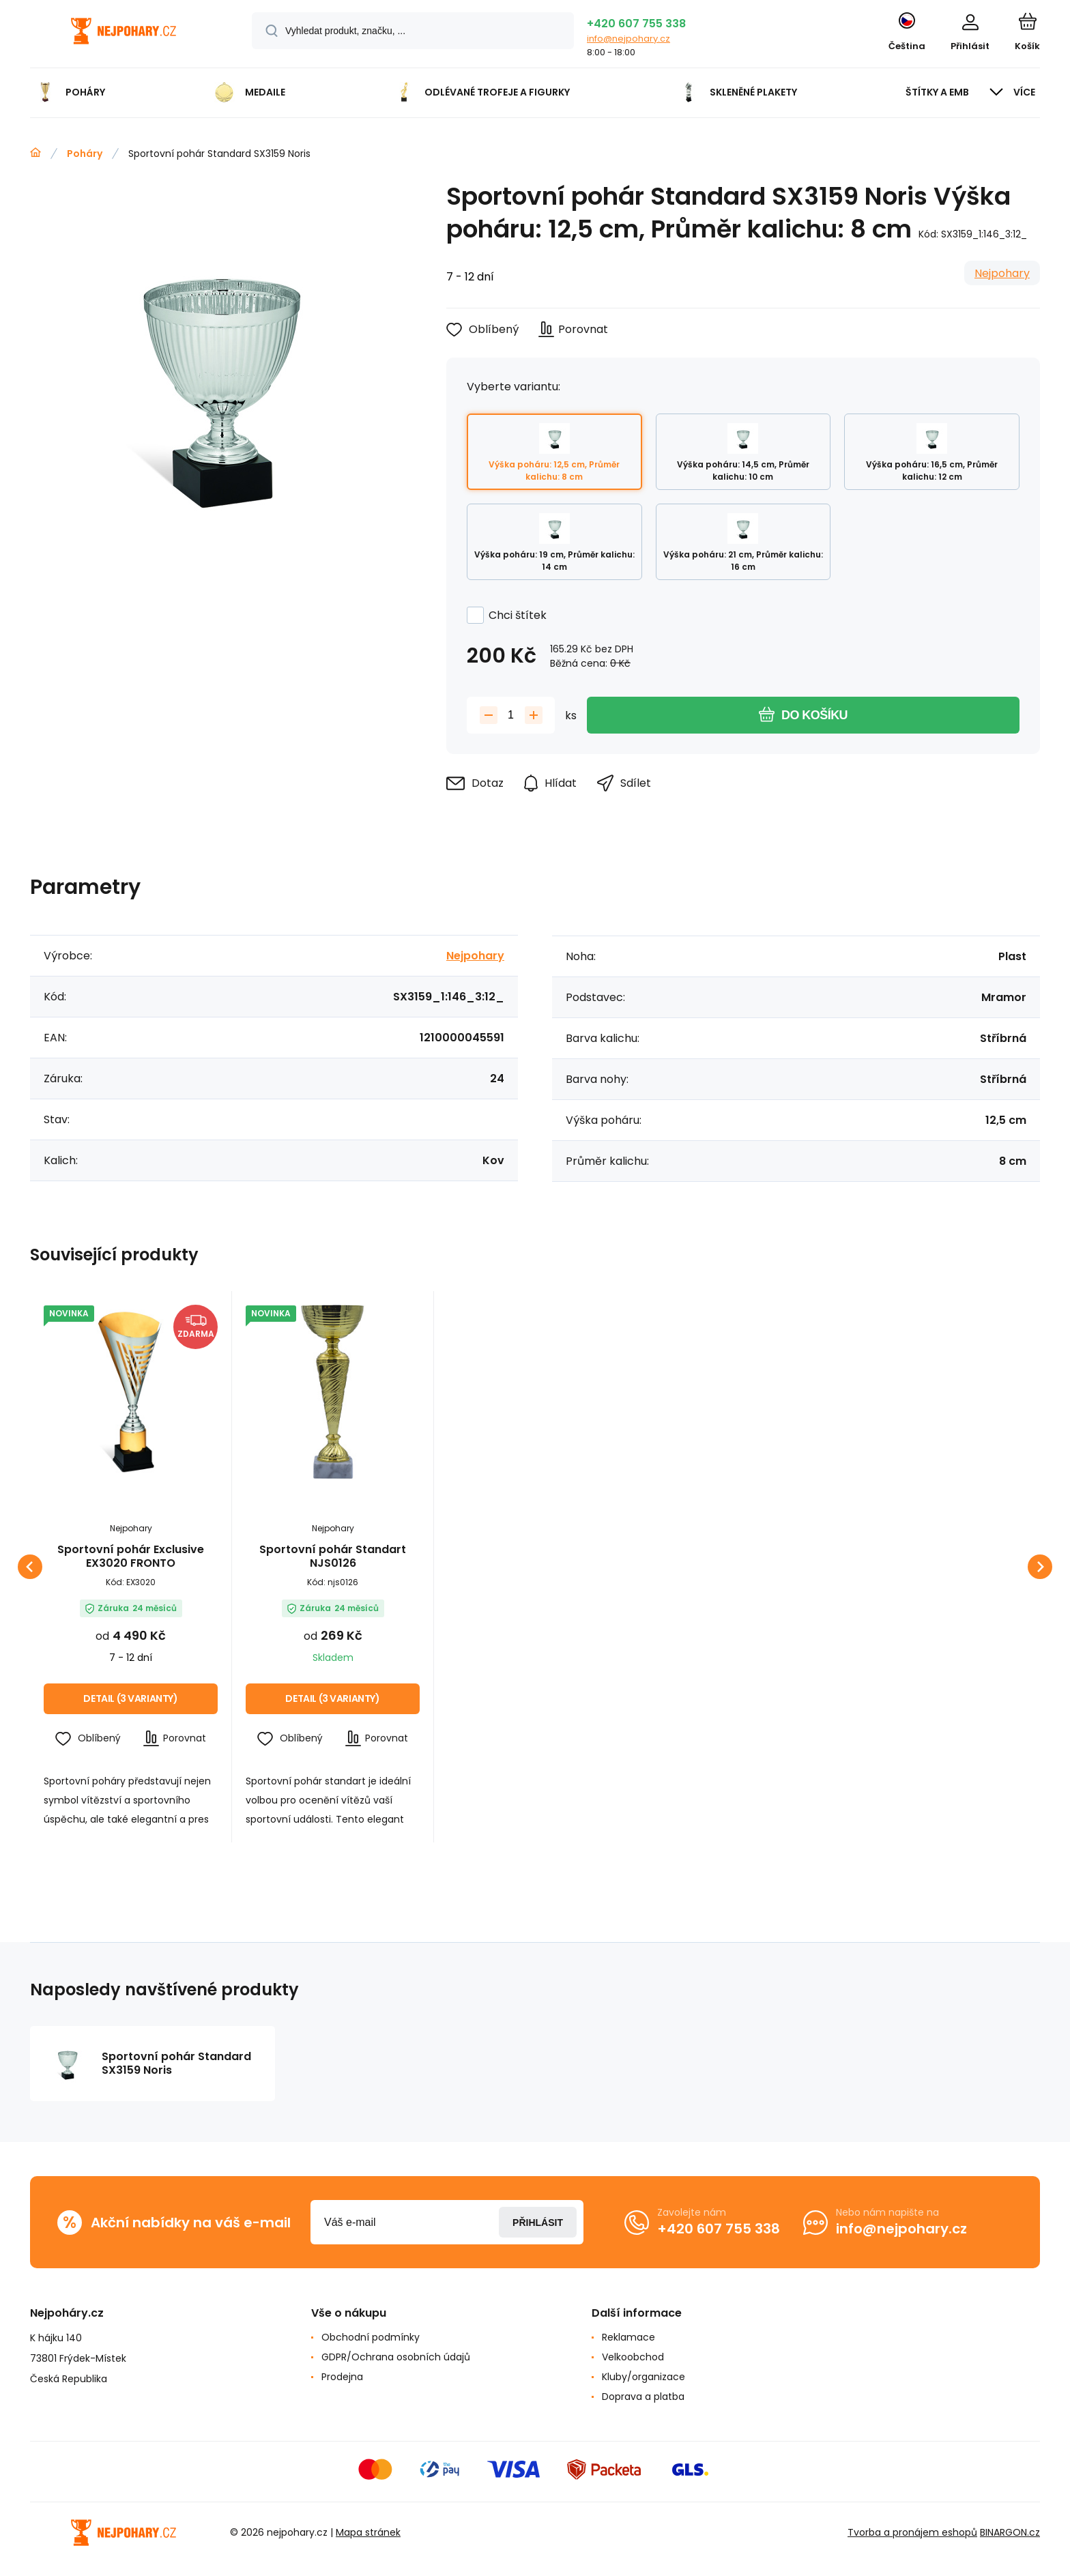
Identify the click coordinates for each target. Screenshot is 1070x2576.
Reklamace (628, 2337)
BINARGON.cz (1010, 2532)
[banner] (124, 35)
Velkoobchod (633, 2357)
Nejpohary (1002, 273)
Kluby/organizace (643, 2377)
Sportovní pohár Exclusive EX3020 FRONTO (130, 1556)
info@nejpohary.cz (628, 38)
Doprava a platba (643, 2396)
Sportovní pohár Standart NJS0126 (332, 1556)
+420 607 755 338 (636, 23)
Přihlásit (537, 2222)
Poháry (84, 153)
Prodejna (342, 2377)
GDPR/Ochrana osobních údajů (395, 2357)
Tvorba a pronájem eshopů (912, 2532)
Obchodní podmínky (370, 2337)
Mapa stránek (368, 2532)
